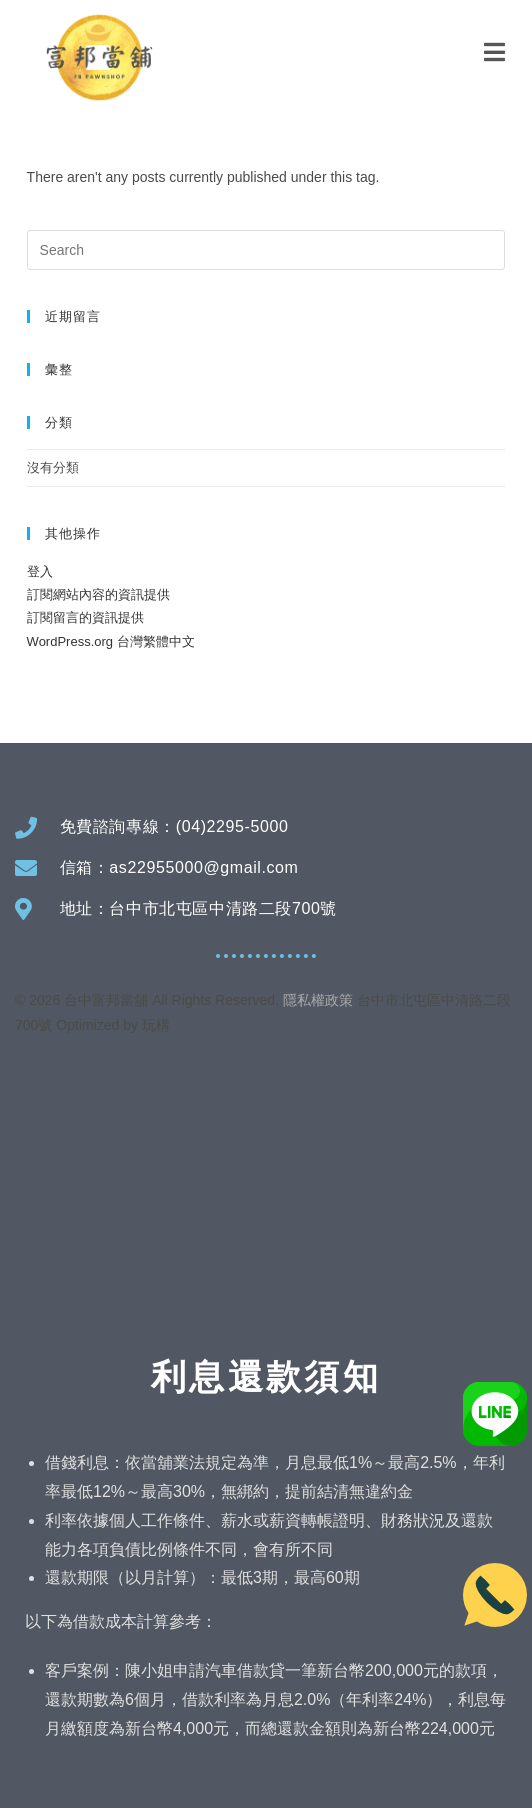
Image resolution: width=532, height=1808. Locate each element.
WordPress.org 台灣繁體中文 (111, 641)
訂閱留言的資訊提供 (85, 617)
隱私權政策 (318, 1000)
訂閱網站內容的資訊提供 (98, 594)
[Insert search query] (266, 250)
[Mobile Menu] (495, 52)
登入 (40, 571)
